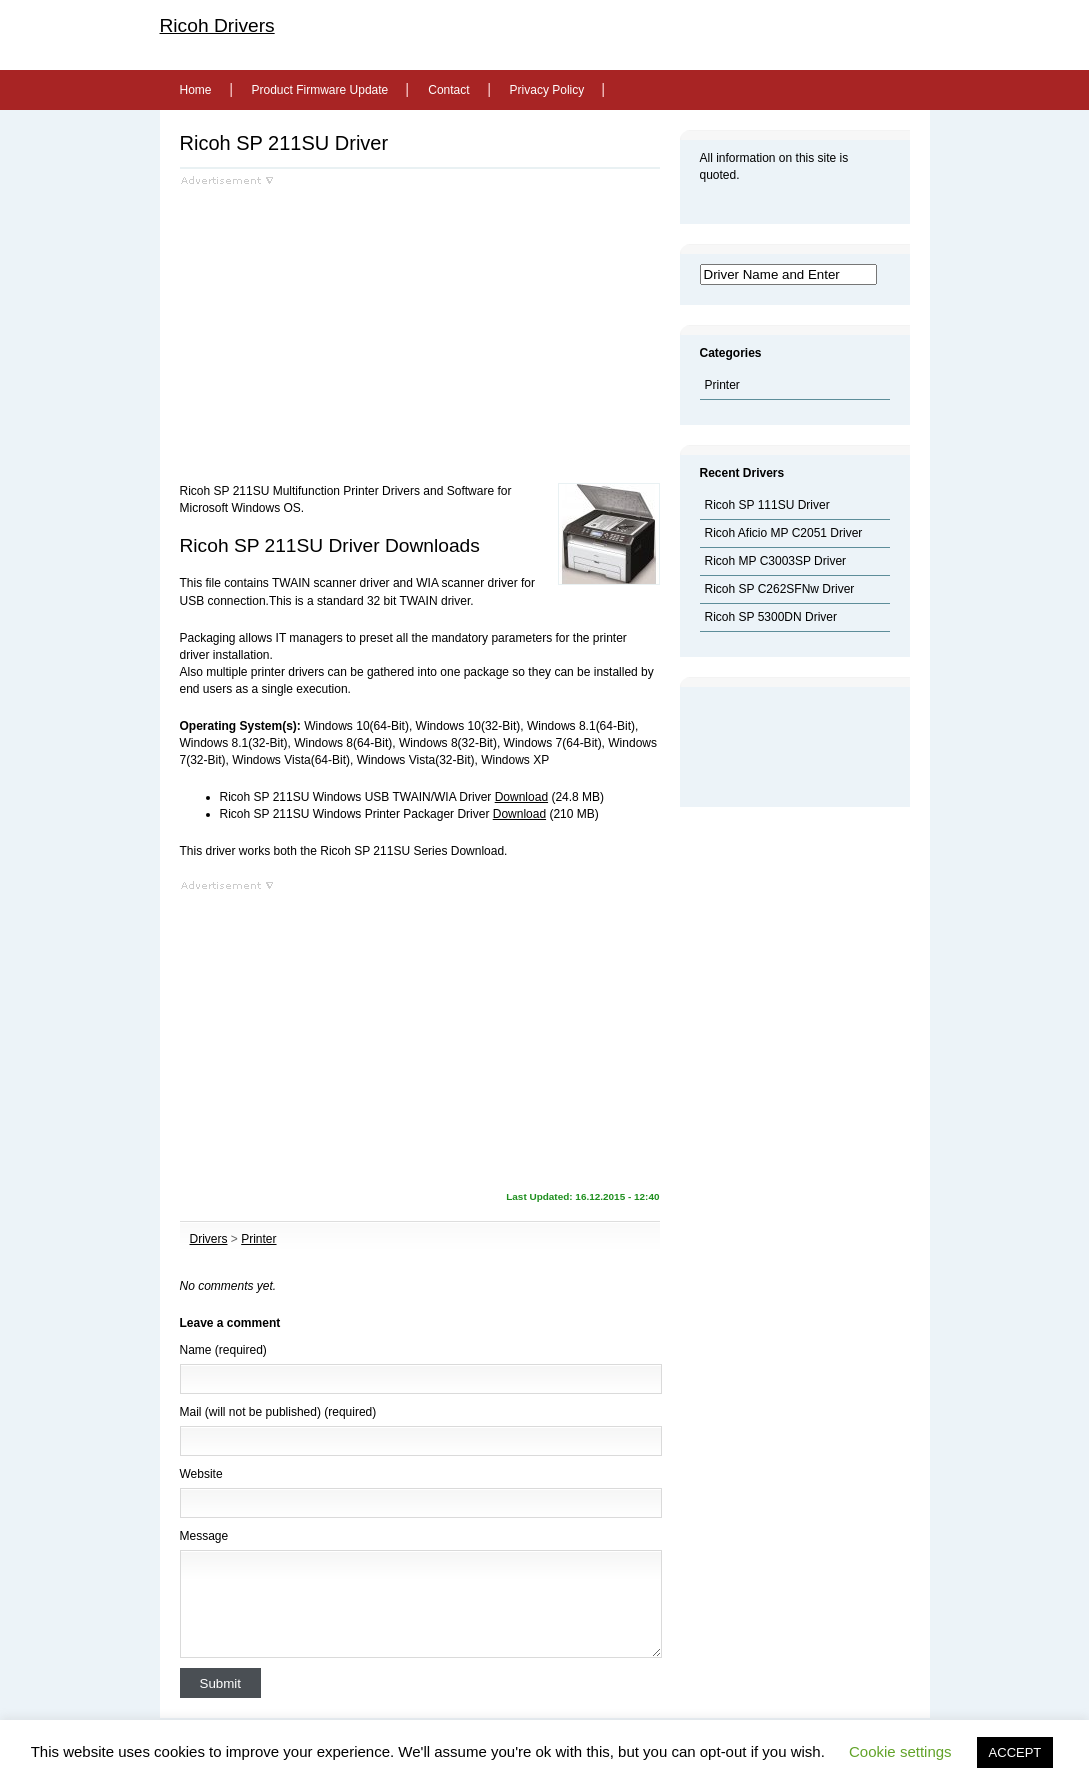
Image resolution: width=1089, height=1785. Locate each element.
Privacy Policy (547, 90)
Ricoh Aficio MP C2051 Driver (784, 533)
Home (196, 90)
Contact (448, 90)
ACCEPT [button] (1015, 1752)
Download (521, 797)
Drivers (209, 1239)
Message (204, 1536)
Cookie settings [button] (900, 1751)
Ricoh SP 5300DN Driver (771, 617)
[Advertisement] (348, 326)
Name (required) (223, 1350)
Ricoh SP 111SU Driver (767, 505)
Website (201, 1474)
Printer (258, 1239)
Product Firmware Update (320, 90)
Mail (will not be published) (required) (278, 1412)
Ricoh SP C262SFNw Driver (780, 589)
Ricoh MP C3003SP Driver (776, 561)
